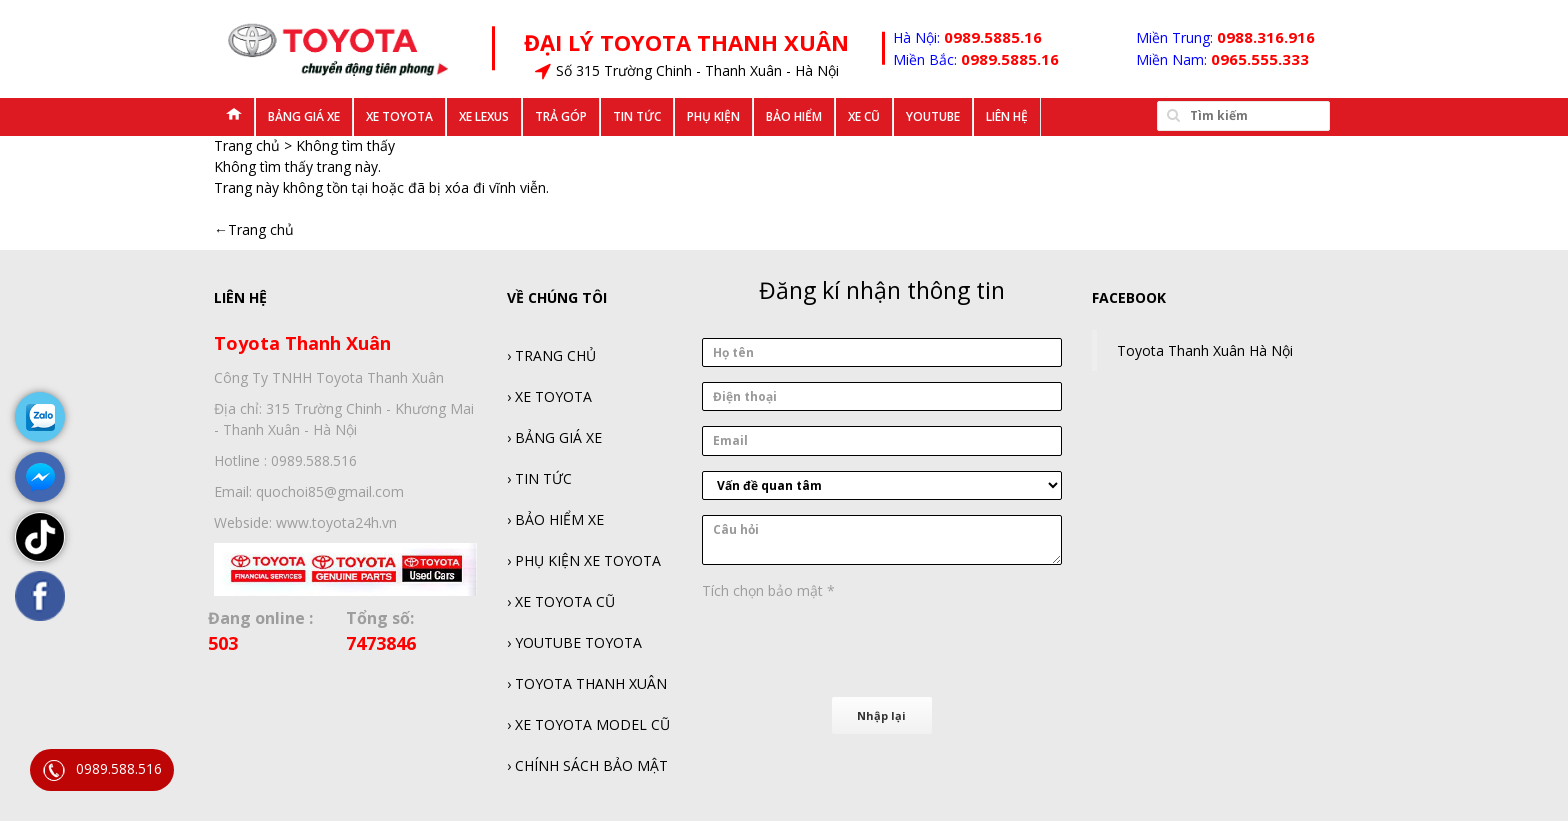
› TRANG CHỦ (551, 355)
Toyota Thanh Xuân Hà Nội (1205, 350)
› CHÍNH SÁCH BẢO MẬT (587, 765)
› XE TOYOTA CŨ (561, 601)
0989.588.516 (102, 770)
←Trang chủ (254, 229)
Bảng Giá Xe (304, 116)
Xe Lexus (484, 116)
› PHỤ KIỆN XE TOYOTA (584, 560)
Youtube (933, 116)
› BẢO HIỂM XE (555, 519)
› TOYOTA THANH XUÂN (587, 683)
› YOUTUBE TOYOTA (574, 642)
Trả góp (561, 116)
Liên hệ (1007, 116)
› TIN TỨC (539, 478)
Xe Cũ (864, 116)
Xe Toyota (399, 116)
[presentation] (854, 645)
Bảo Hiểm (794, 116)
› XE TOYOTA (549, 396)
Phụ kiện (713, 116)
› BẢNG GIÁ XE (554, 437)
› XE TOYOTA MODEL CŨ (588, 724)
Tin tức (637, 116)
